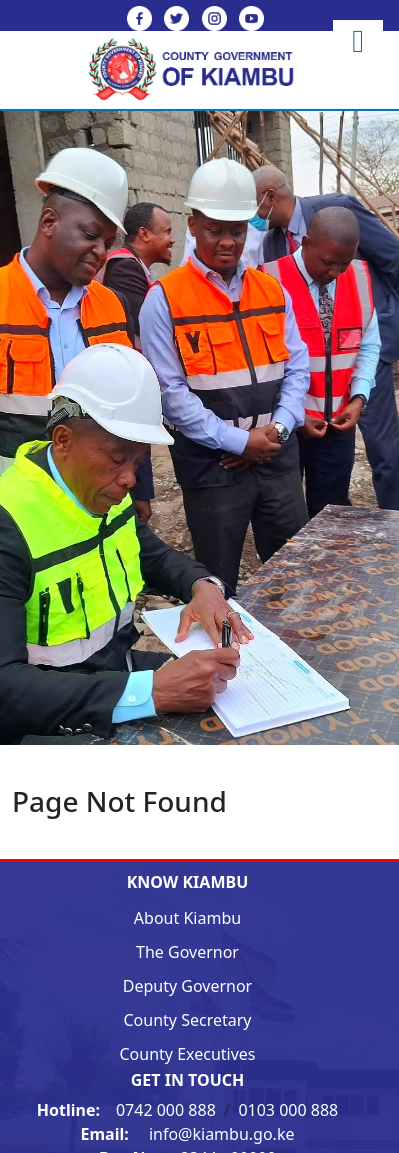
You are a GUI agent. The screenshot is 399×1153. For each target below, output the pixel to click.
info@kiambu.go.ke (188, 1134)
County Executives (187, 1054)
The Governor (187, 952)
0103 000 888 (288, 1110)
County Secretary (188, 1020)
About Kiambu (187, 918)
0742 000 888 (128, 1110)
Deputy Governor (187, 986)
